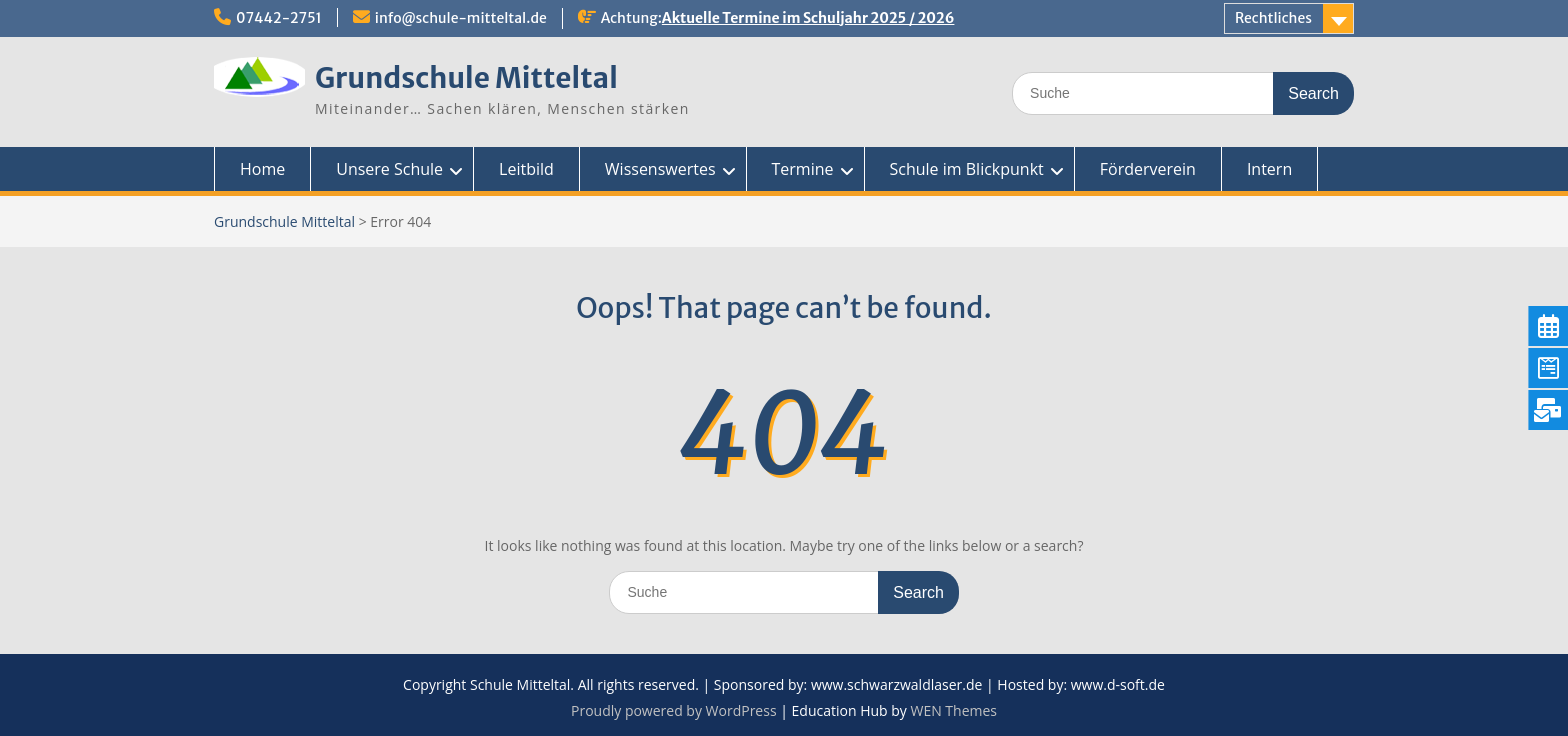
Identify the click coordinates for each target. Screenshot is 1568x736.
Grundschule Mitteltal (466, 78)
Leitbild (526, 169)
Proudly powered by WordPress (674, 710)
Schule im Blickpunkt (967, 169)
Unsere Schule (389, 169)
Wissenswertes (660, 169)
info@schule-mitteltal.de (461, 18)
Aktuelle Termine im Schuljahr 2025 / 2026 (808, 18)
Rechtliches (1273, 18)
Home (262, 169)
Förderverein (1148, 169)
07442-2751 (279, 18)
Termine (803, 169)
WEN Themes (953, 710)
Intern (1269, 169)
